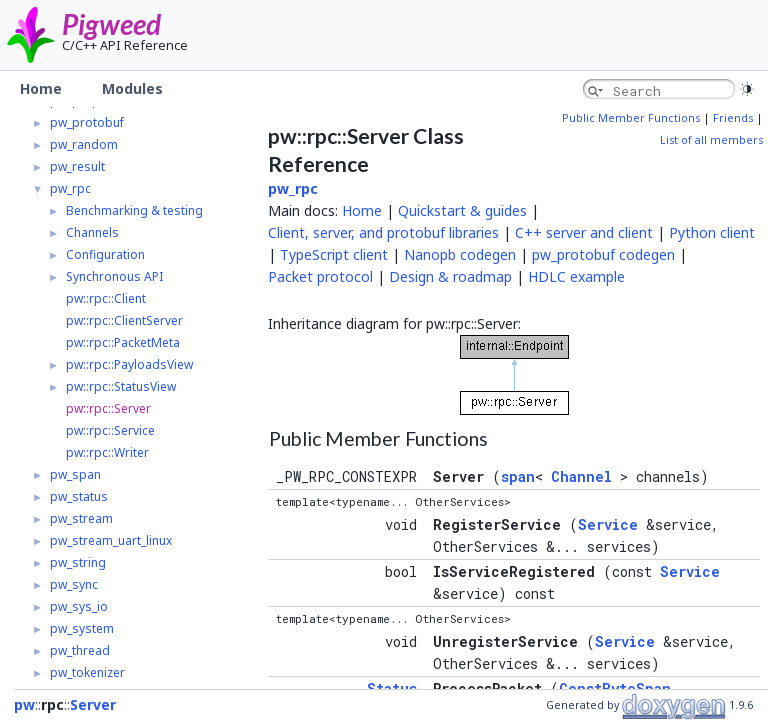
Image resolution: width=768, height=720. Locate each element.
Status (392, 688)
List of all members (711, 140)
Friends (733, 118)
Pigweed (111, 24)
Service (608, 524)
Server (93, 704)
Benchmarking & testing (134, 210)
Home (362, 210)
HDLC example (576, 276)
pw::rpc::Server (108, 408)
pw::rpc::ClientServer (124, 320)
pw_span (75, 474)
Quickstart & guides (462, 210)
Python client (712, 232)
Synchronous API (114, 276)
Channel (581, 476)
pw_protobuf (87, 122)
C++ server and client (584, 232)
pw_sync (74, 584)
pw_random (84, 144)
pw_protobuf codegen (603, 254)
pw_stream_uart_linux (111, 540)
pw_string (78, 562)
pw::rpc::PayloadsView (129, 364)
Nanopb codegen (460, 254)
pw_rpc (70, 188)
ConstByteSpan (615, 688)
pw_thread (80, 650)
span (518, 476)
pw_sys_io (79, 606)
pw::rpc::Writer (107, 452)
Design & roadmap (450, 276)
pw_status (79, 496)
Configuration (105, 254)
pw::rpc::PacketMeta (123, 342)
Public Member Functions (631, 118)
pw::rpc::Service (110, 430)
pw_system (82, 628)
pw (24, 704)
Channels (92, 232)
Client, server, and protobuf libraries (383, 232)
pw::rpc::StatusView (121, 386)
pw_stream (81, 518)
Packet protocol (320, 276)
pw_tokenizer (87, 672)
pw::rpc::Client (106, 298)
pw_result (77, 166)
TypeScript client (334, 254)
